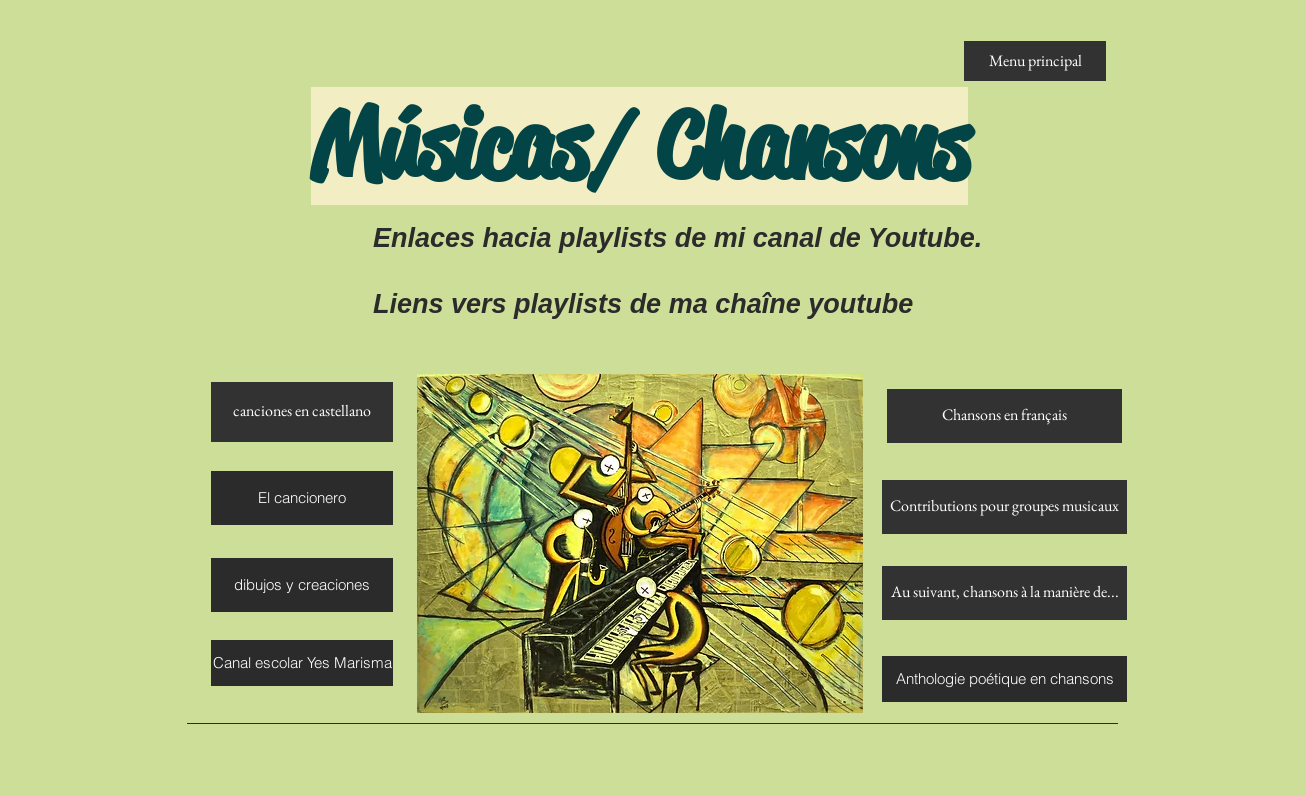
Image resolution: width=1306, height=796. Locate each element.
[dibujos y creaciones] (302, 585)
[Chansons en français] (1004, 416)
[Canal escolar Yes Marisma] (302, 663)
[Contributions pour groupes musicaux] (1004, 507)
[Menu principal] (1035, 61)
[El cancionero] (302, 498)
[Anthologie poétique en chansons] (1004, 679)
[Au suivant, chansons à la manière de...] (1004, 593)
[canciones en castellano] (302, 412)
